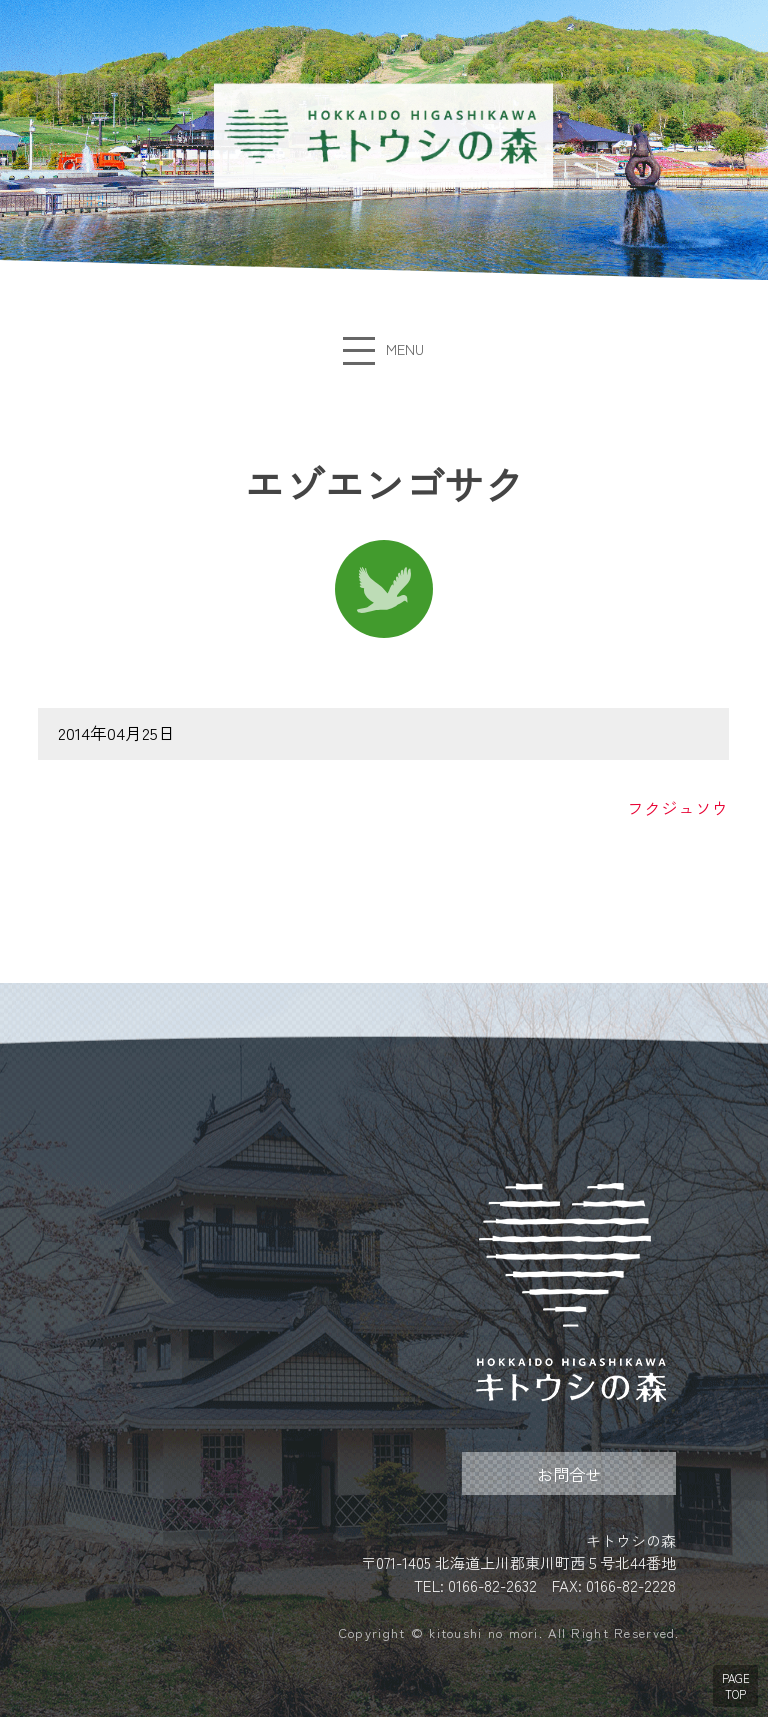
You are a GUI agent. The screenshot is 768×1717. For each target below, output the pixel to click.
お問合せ (569, 1474)
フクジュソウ (679, 808)
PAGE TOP (736, 1686)
